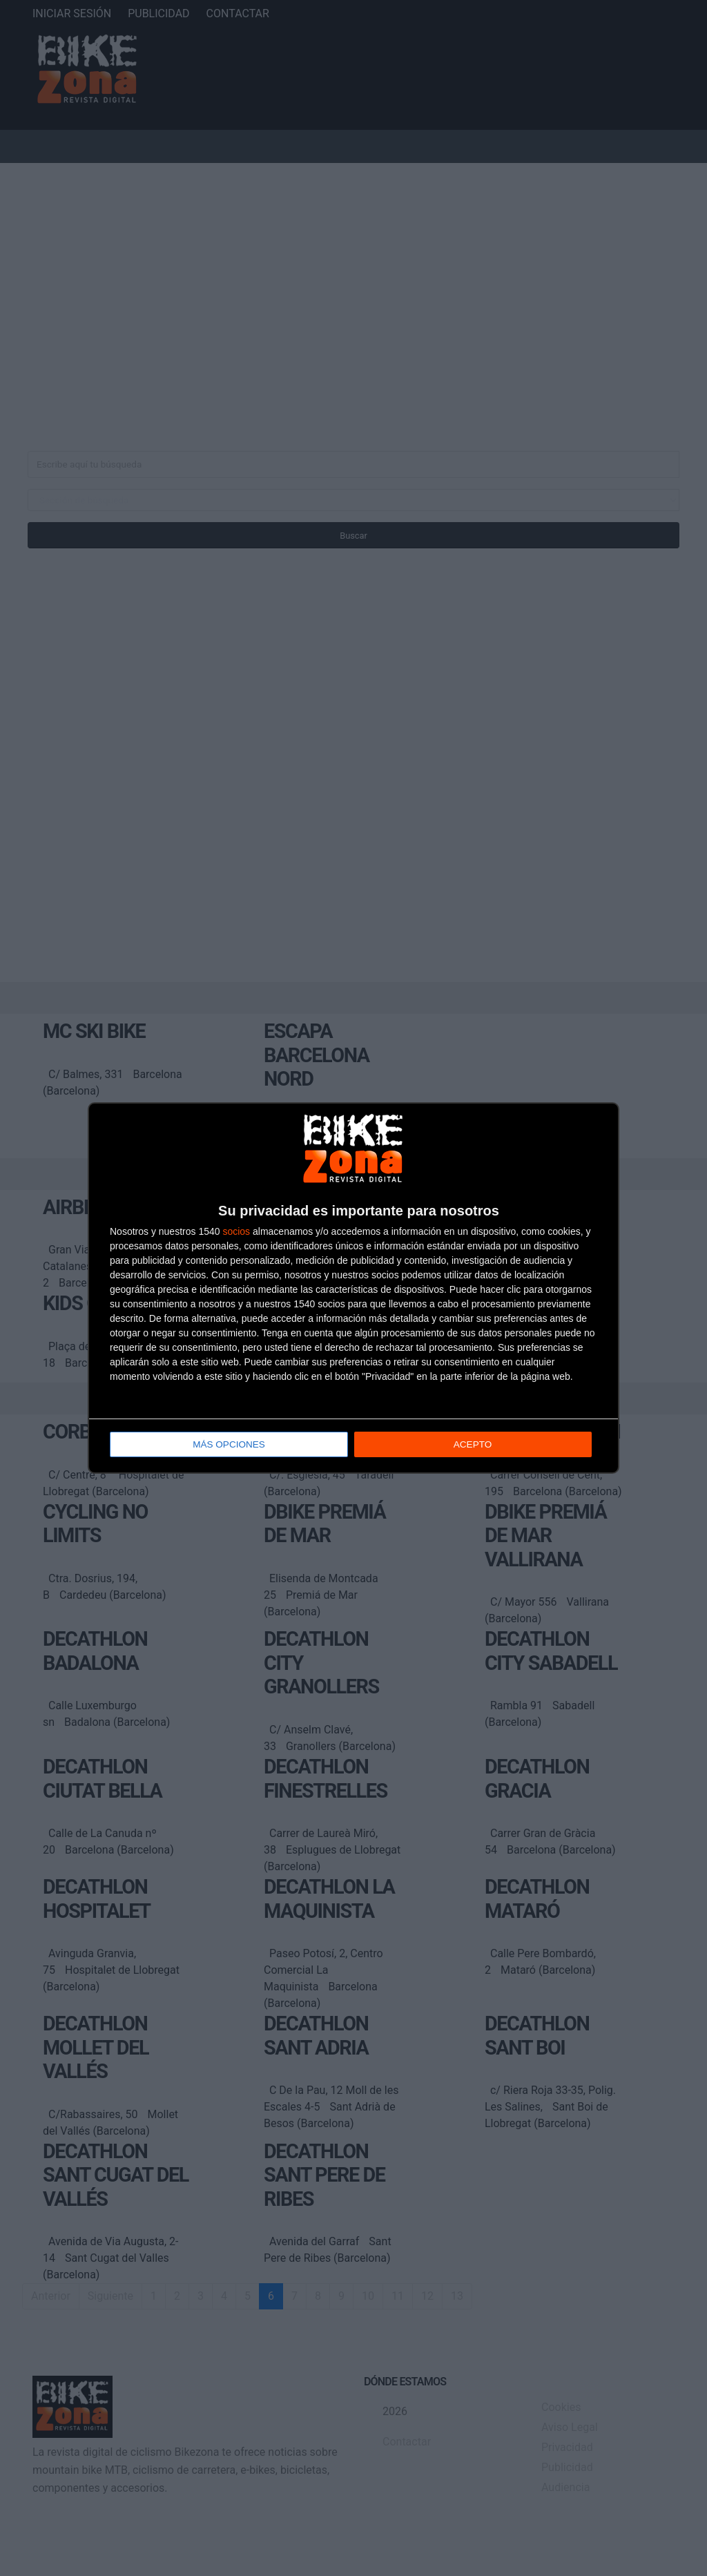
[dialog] (353, 1288)
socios (236, 1232)
